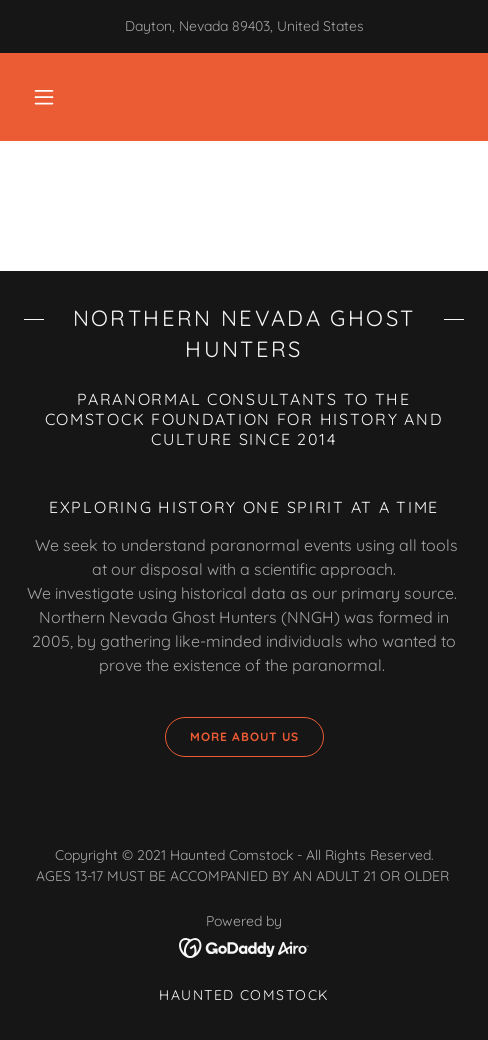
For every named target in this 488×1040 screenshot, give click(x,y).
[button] (44, 97)
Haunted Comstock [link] (244, 995)
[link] (244, 947)
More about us (232, 737)
